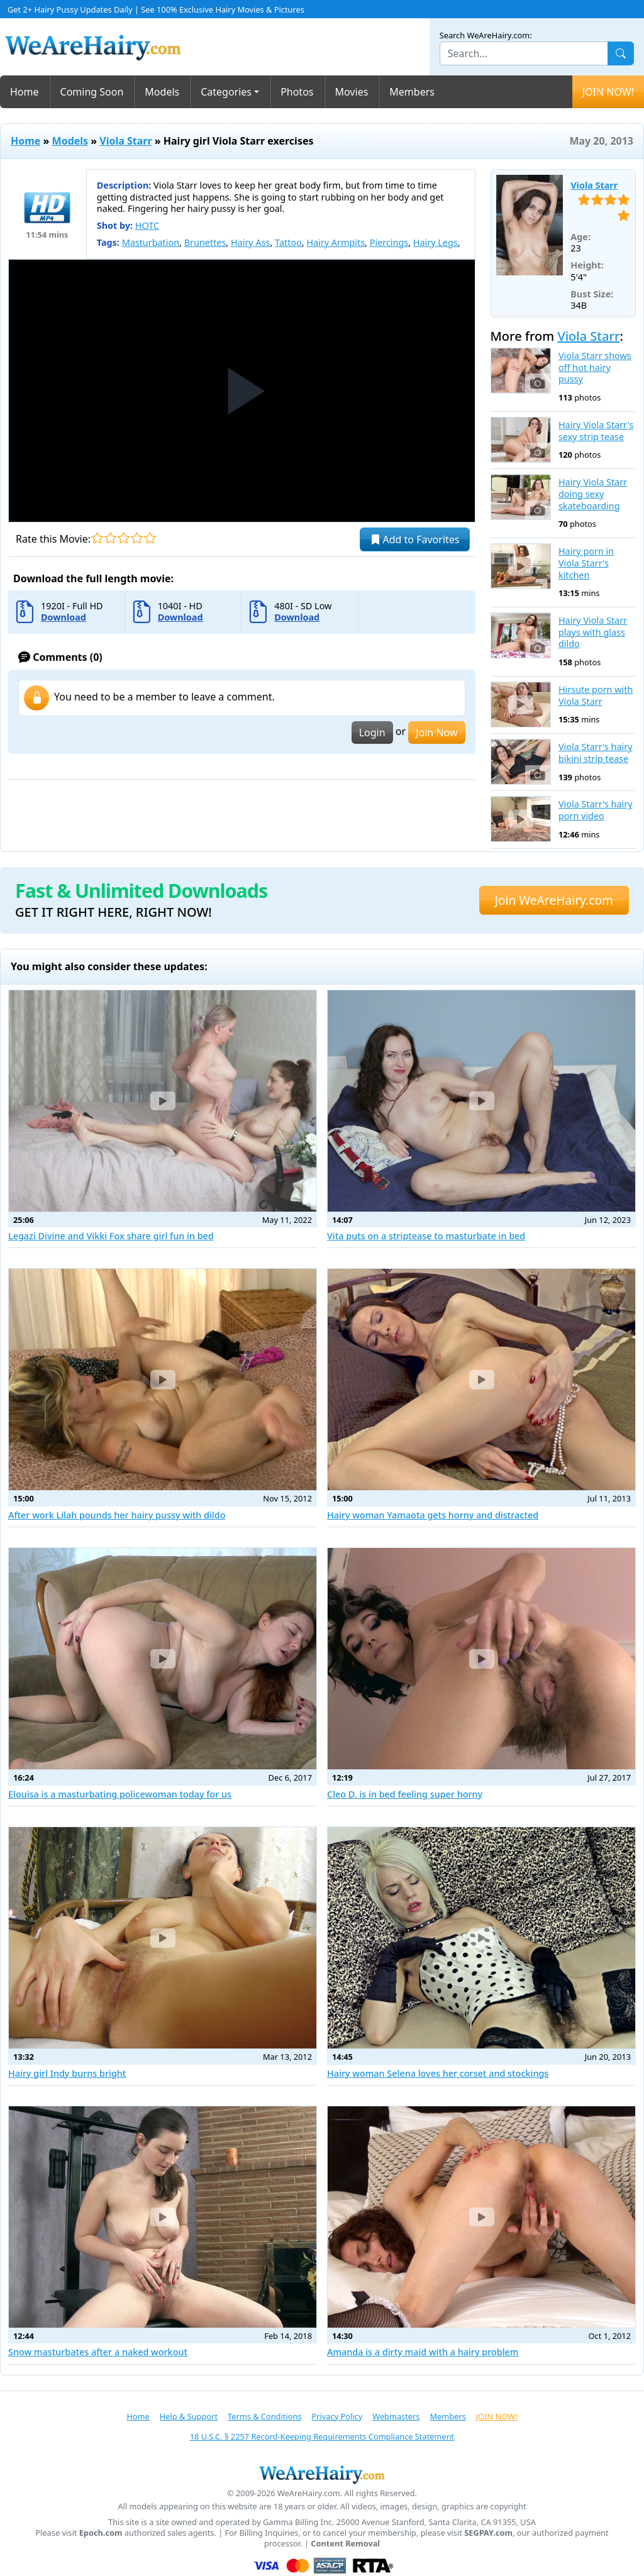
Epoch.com (101, 2533)
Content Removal (345, 2543)
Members (412, 92)
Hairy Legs (435, 242)
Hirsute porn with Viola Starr (595, 695)
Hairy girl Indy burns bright (67, 2073)
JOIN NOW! (608, 92)
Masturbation (150, 242)
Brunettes (205, 242)
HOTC (147, 225)
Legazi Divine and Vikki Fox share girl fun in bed (111, 1236)
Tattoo (288, 242)
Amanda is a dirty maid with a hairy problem (422, 2352)
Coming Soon (92, 92)
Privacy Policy (336, 2416)
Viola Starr (125, 141)
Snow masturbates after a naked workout (97, 2352)
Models (162, 92)
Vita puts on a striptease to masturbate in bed (426, 1236)
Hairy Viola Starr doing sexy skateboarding (592, 494)
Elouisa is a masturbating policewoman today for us (119, 1794)
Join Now (436, 732)
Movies (352, 92)
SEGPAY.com (488, 2533)
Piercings (389, 242)
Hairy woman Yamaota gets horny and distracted (432, 1515)
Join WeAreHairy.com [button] (554, 900)
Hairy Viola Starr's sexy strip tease (595, 431)
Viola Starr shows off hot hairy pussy (594, 367)
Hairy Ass (250, 242)
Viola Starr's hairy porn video (595, 810)
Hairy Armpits (335, 242)
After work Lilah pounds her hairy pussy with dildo (116, 1515)
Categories (226, 92)
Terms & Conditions (264, 2416)
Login (372, 732)
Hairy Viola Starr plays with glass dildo (592, 632)
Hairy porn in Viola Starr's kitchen (586, 563)
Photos (296, 92)
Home (24, 92)
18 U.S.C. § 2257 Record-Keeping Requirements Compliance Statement (322, 2436)
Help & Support (189, 2416)
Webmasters (395, 2416)
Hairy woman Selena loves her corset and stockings (437, 2073)
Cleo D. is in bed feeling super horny (404, 1794)
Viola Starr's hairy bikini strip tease (595, 753)
